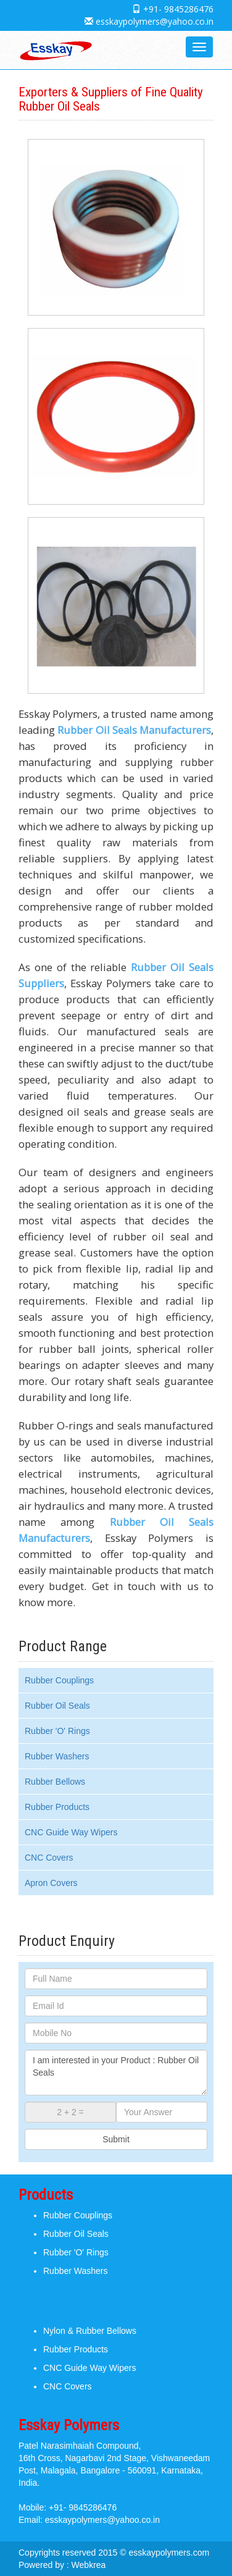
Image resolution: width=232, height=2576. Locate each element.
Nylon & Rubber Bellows (89, 2331)
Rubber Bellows (55, 1782)
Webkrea (89, 2565)
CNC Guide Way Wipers (71, 1832)
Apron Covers (51, 1883)
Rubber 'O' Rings (57, 1731)
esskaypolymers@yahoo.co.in (154, 21)
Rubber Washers (57, 1756)
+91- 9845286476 (178, 9)
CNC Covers (49, 1858)
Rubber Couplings (59, 1680)
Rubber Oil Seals (57, 1706)
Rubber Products (57, 1807)
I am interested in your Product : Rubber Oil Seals (116, 2072)
